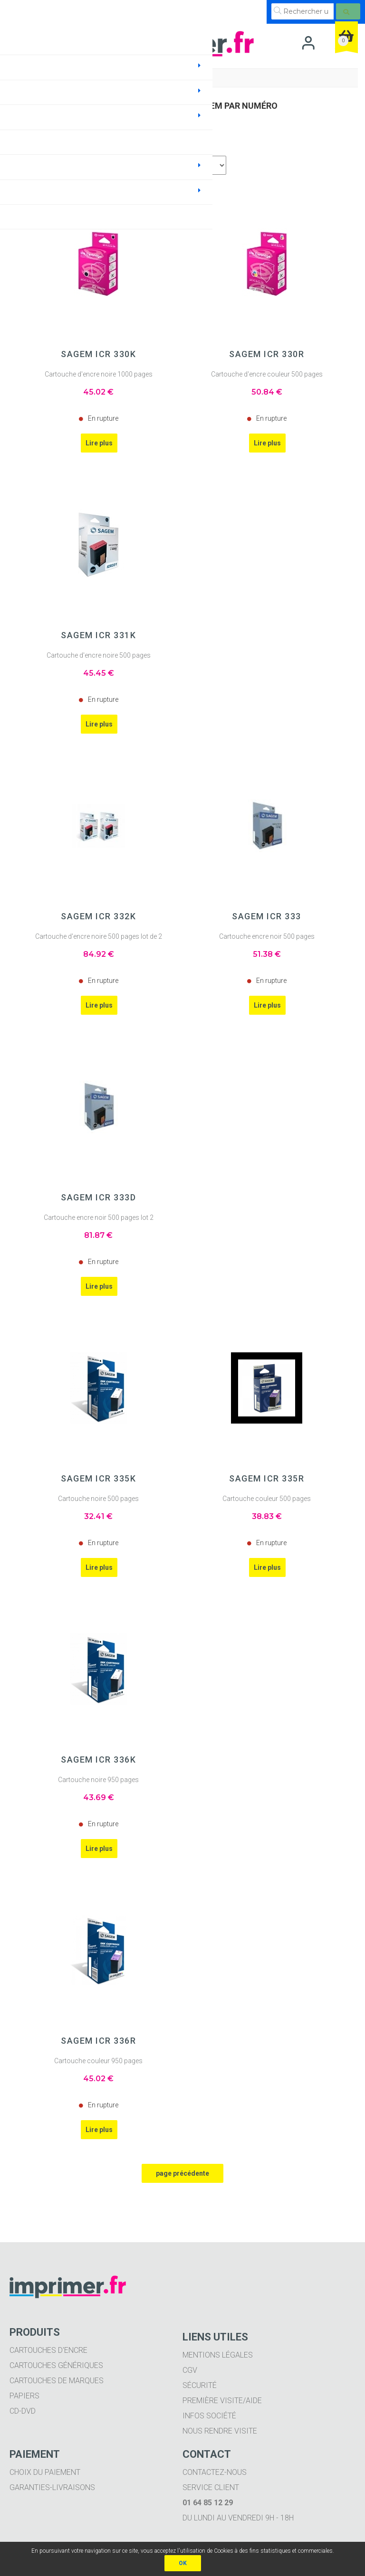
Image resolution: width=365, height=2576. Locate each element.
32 (98, 1516)
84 (98, 954)
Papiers (24, 2395)
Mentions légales (217, 2354)
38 (267, 1516)
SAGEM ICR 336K (98, 1759)
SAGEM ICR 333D (98, 1197)
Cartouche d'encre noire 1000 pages (99, 374)
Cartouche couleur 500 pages (266, 1498)
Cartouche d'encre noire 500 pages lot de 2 (98, 936)
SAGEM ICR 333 (266, 916)
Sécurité (199, 2385)
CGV (189, 2370)
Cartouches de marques (57, 2380)
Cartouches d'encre (48, 2350)
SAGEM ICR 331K (98, 635)
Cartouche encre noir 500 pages (267, 936)
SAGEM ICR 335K (98, 1478)
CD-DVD (23, 2411)
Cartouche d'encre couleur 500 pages (267, 374)
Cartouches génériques (56, 2365)
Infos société (209, 2415)
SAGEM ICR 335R (266, 1478)
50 (266, 391)
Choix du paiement (45, 2472)
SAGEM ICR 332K (98, 916)
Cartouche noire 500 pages (98, 1498)
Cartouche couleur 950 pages (98, 2061)
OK (183, 2563)
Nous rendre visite (219, 2430)
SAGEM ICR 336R (98, 2041)
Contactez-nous (214, 2472)
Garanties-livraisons (52, 2487)
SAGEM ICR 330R (266, 354)
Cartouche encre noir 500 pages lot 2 (99, 1217)
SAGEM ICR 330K (98, 354)
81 (98, 1235)
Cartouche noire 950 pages (98, 1779)
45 (98, 391)
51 (267, 954)
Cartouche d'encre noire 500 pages (99, 655)
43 (98, 1797)
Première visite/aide (222, 2400)
